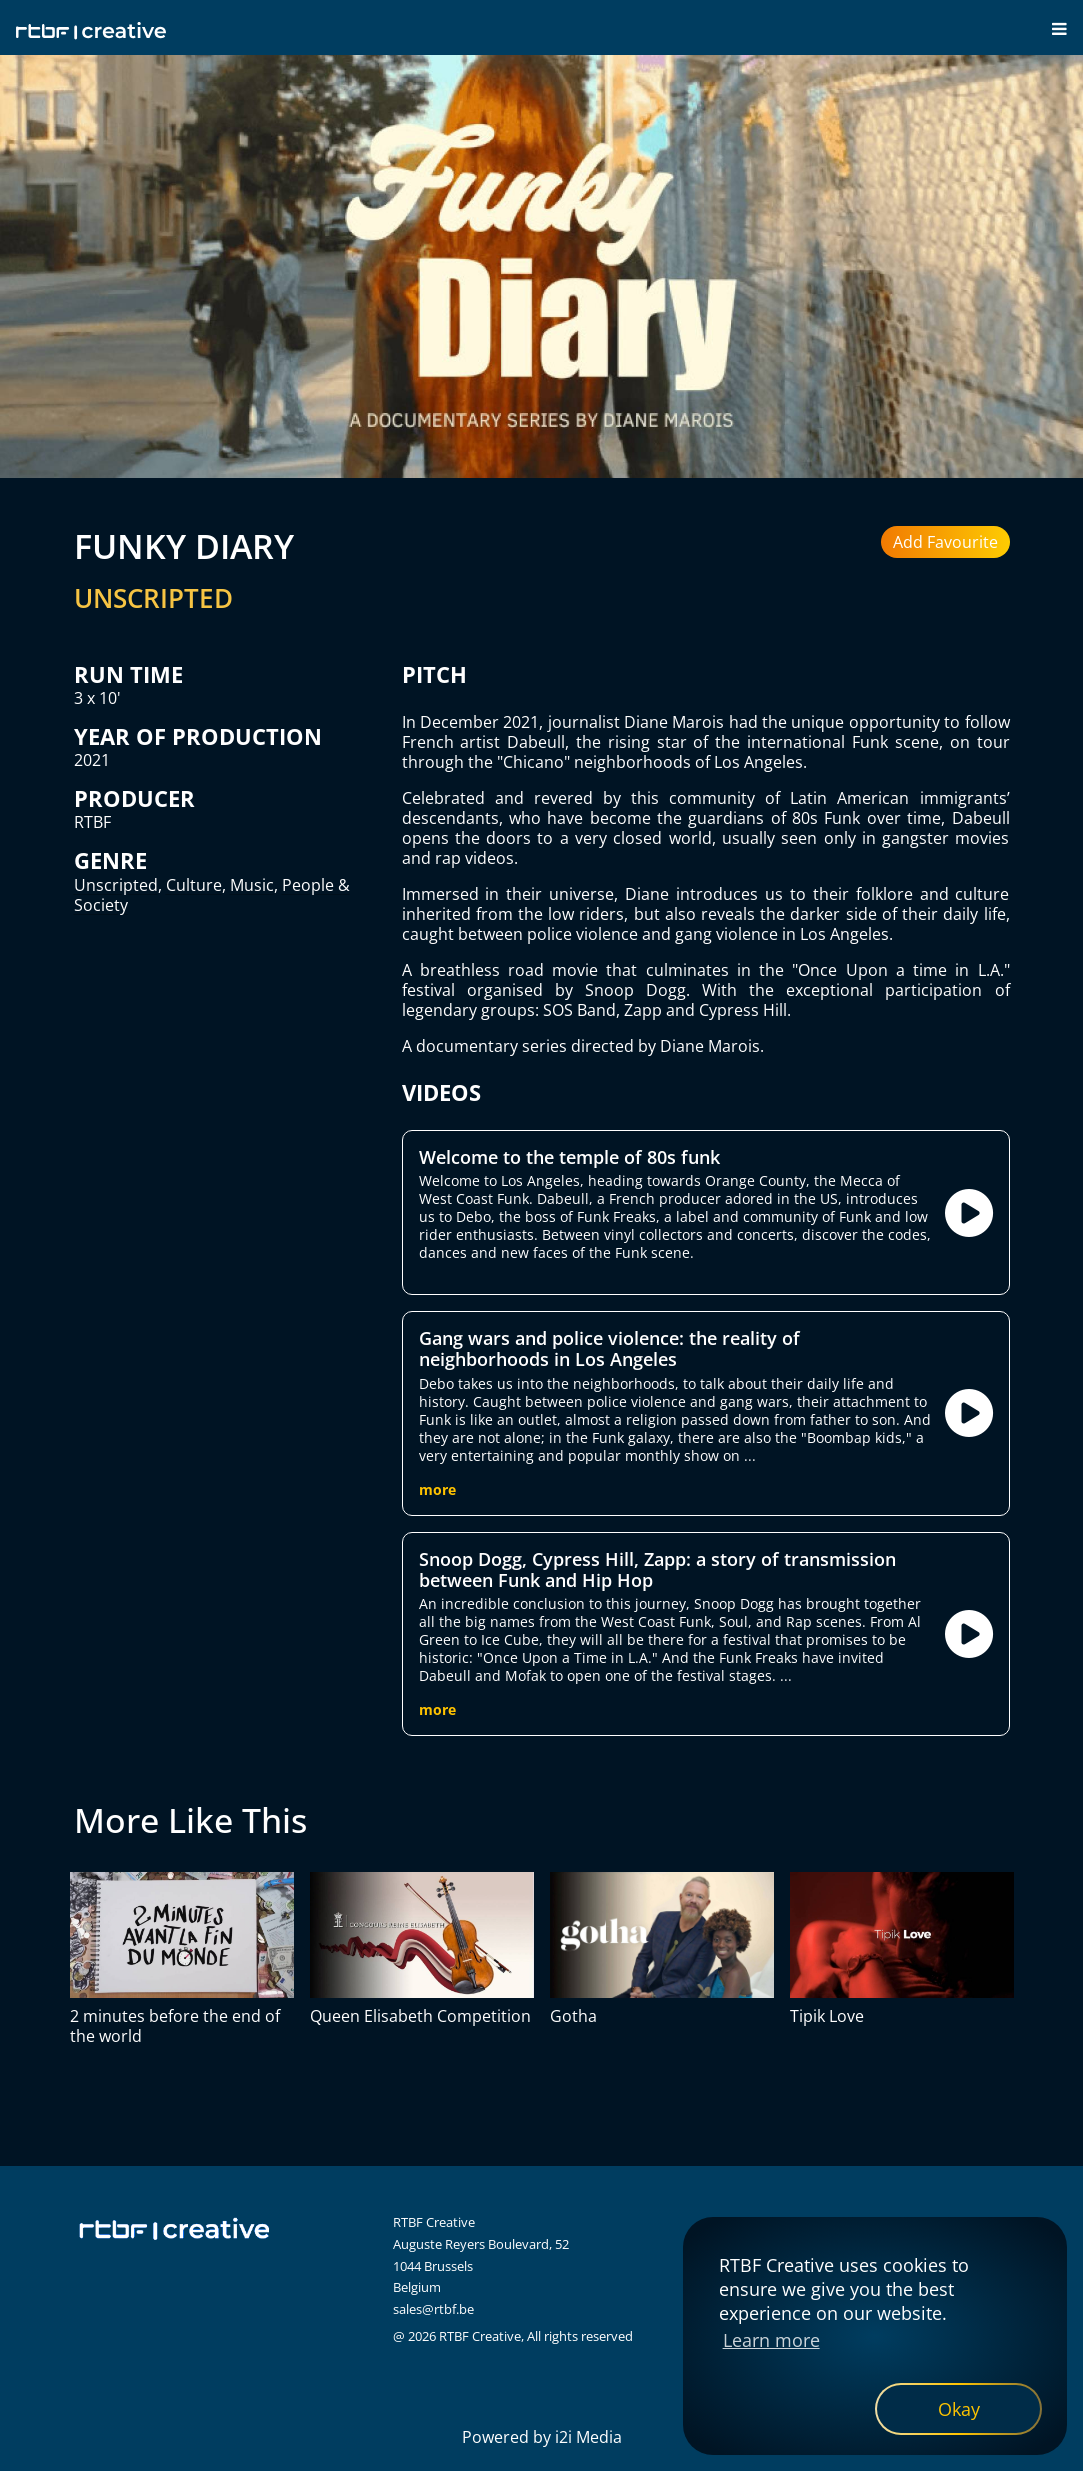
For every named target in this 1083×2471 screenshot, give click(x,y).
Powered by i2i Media (542, 2437)
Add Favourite (945, 542)
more (437, 1489)
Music (252, 885)
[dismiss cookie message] (958, 2409)
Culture (194, 885)
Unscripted (116, 885)
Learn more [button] (771, 2340)
